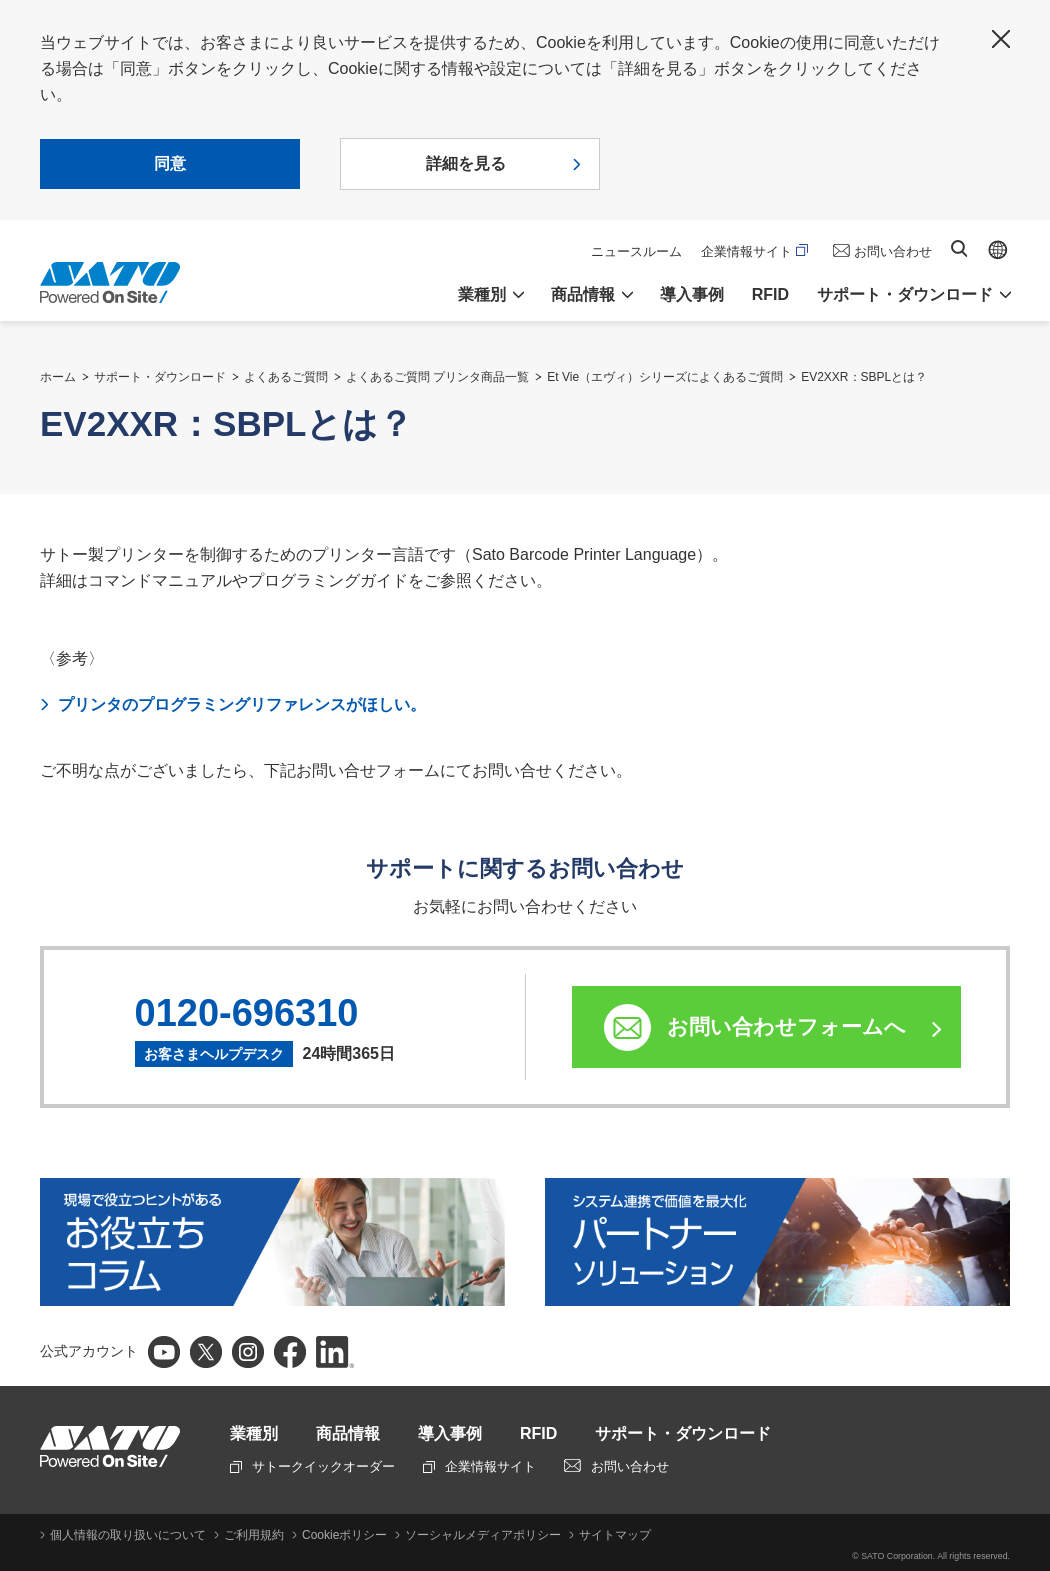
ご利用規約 (254, 1535)
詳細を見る (466, 163)
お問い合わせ (893, 251)
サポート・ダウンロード (160, 377)
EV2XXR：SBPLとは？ (864, 377)
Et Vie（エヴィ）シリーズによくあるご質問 (665, 377)
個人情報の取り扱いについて (128, 1535)
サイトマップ (615, 1535)
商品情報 (348, 1433)
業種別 (254, 1433)
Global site (998, 250)
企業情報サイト (754, 251)
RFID (770, 294)
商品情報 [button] (583, 294)
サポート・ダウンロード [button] (905, 294)
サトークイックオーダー (312, 1466)
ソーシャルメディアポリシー (483, 1535)
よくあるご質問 (286, 377)
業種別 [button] (482, 294)
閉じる (1001, 39)
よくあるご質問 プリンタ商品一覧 (437, 377)
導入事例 (692, 294)
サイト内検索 (959, 248)
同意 (170, 163)
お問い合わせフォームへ (786, 1026)
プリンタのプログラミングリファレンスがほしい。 (242, 704)
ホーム (58, 377)
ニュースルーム (636, 251)
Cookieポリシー (344, 1535)
